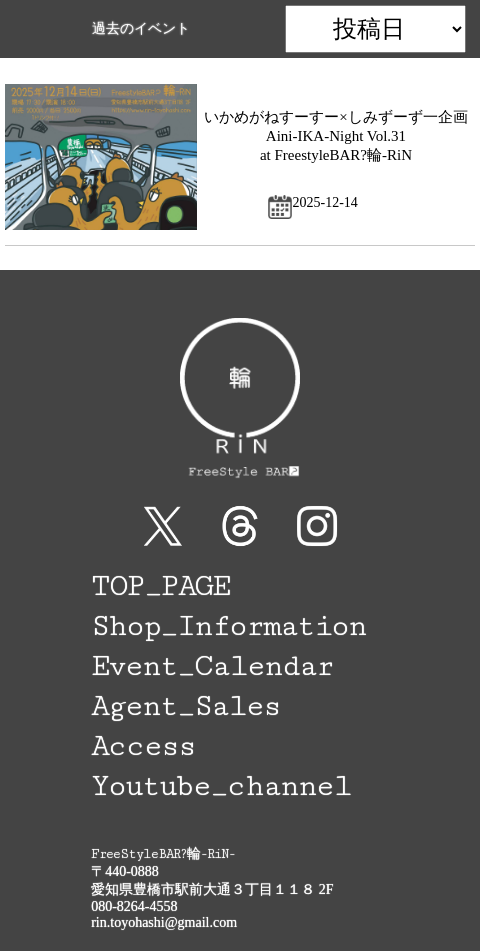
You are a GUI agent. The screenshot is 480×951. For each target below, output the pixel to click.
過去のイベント (141, 28)
